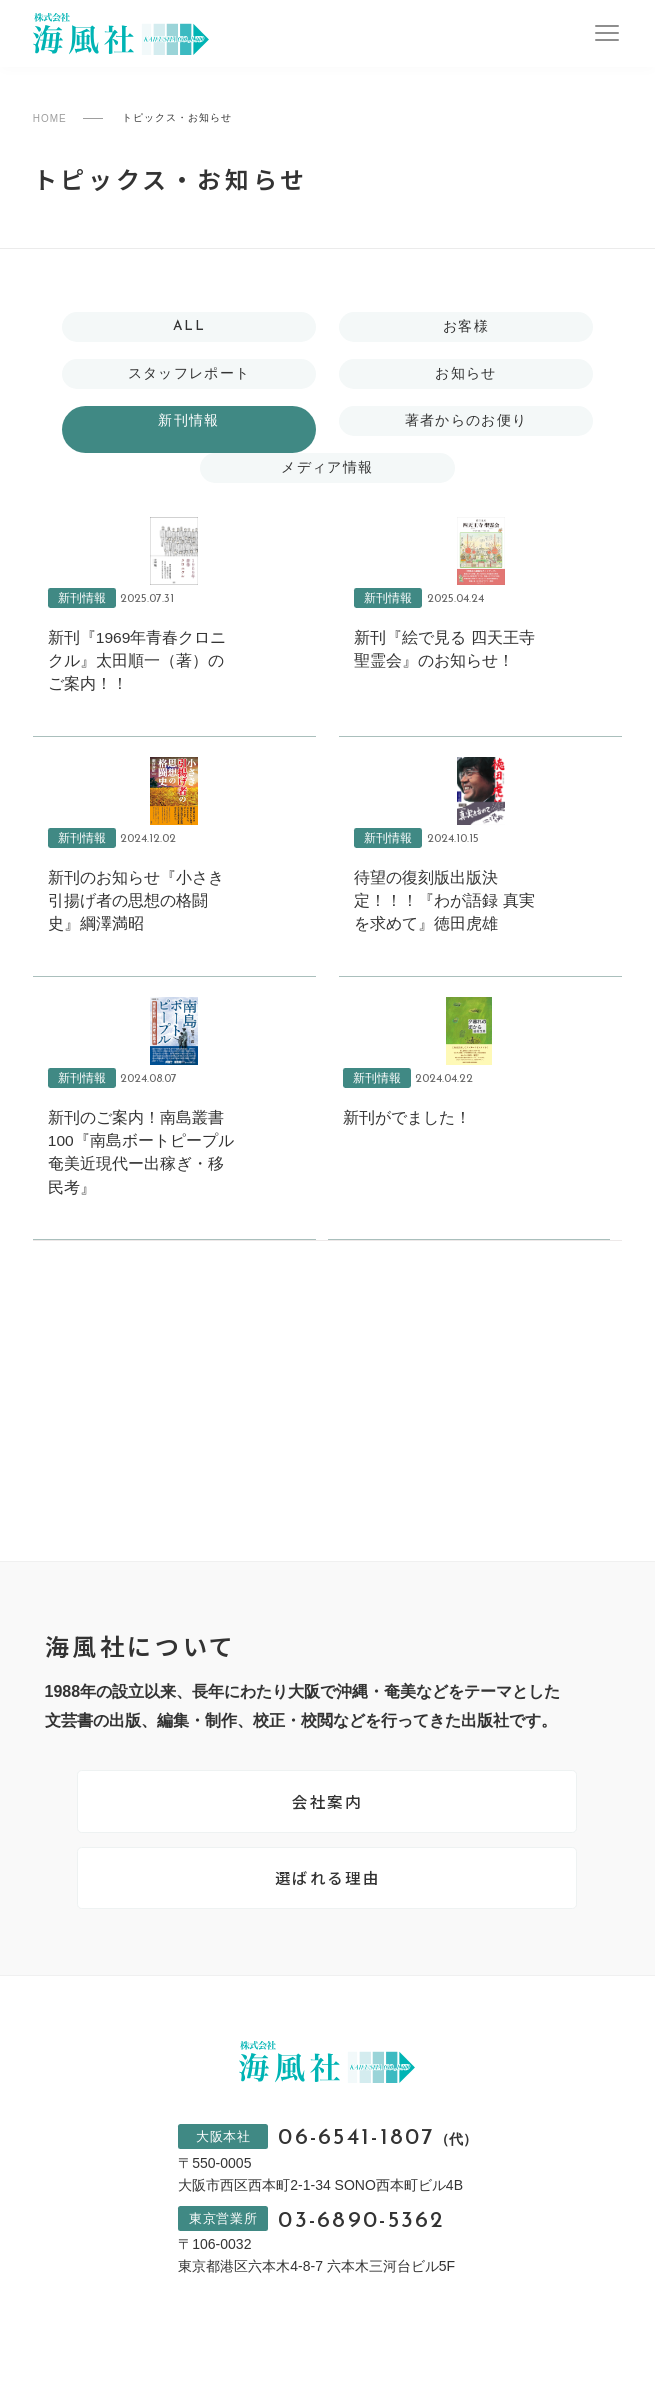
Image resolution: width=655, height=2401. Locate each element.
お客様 (466, 327)
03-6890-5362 (361, 2237)
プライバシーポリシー (117, 2380)
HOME (50, 118)
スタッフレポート (188, 374)
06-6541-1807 (377, 2153)
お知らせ (466, 374)
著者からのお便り (465, 422)
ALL (189, 327)
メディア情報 (327, 470)
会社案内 (327, 1812)
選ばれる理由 (328, 1891)
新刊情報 (189, 422)
